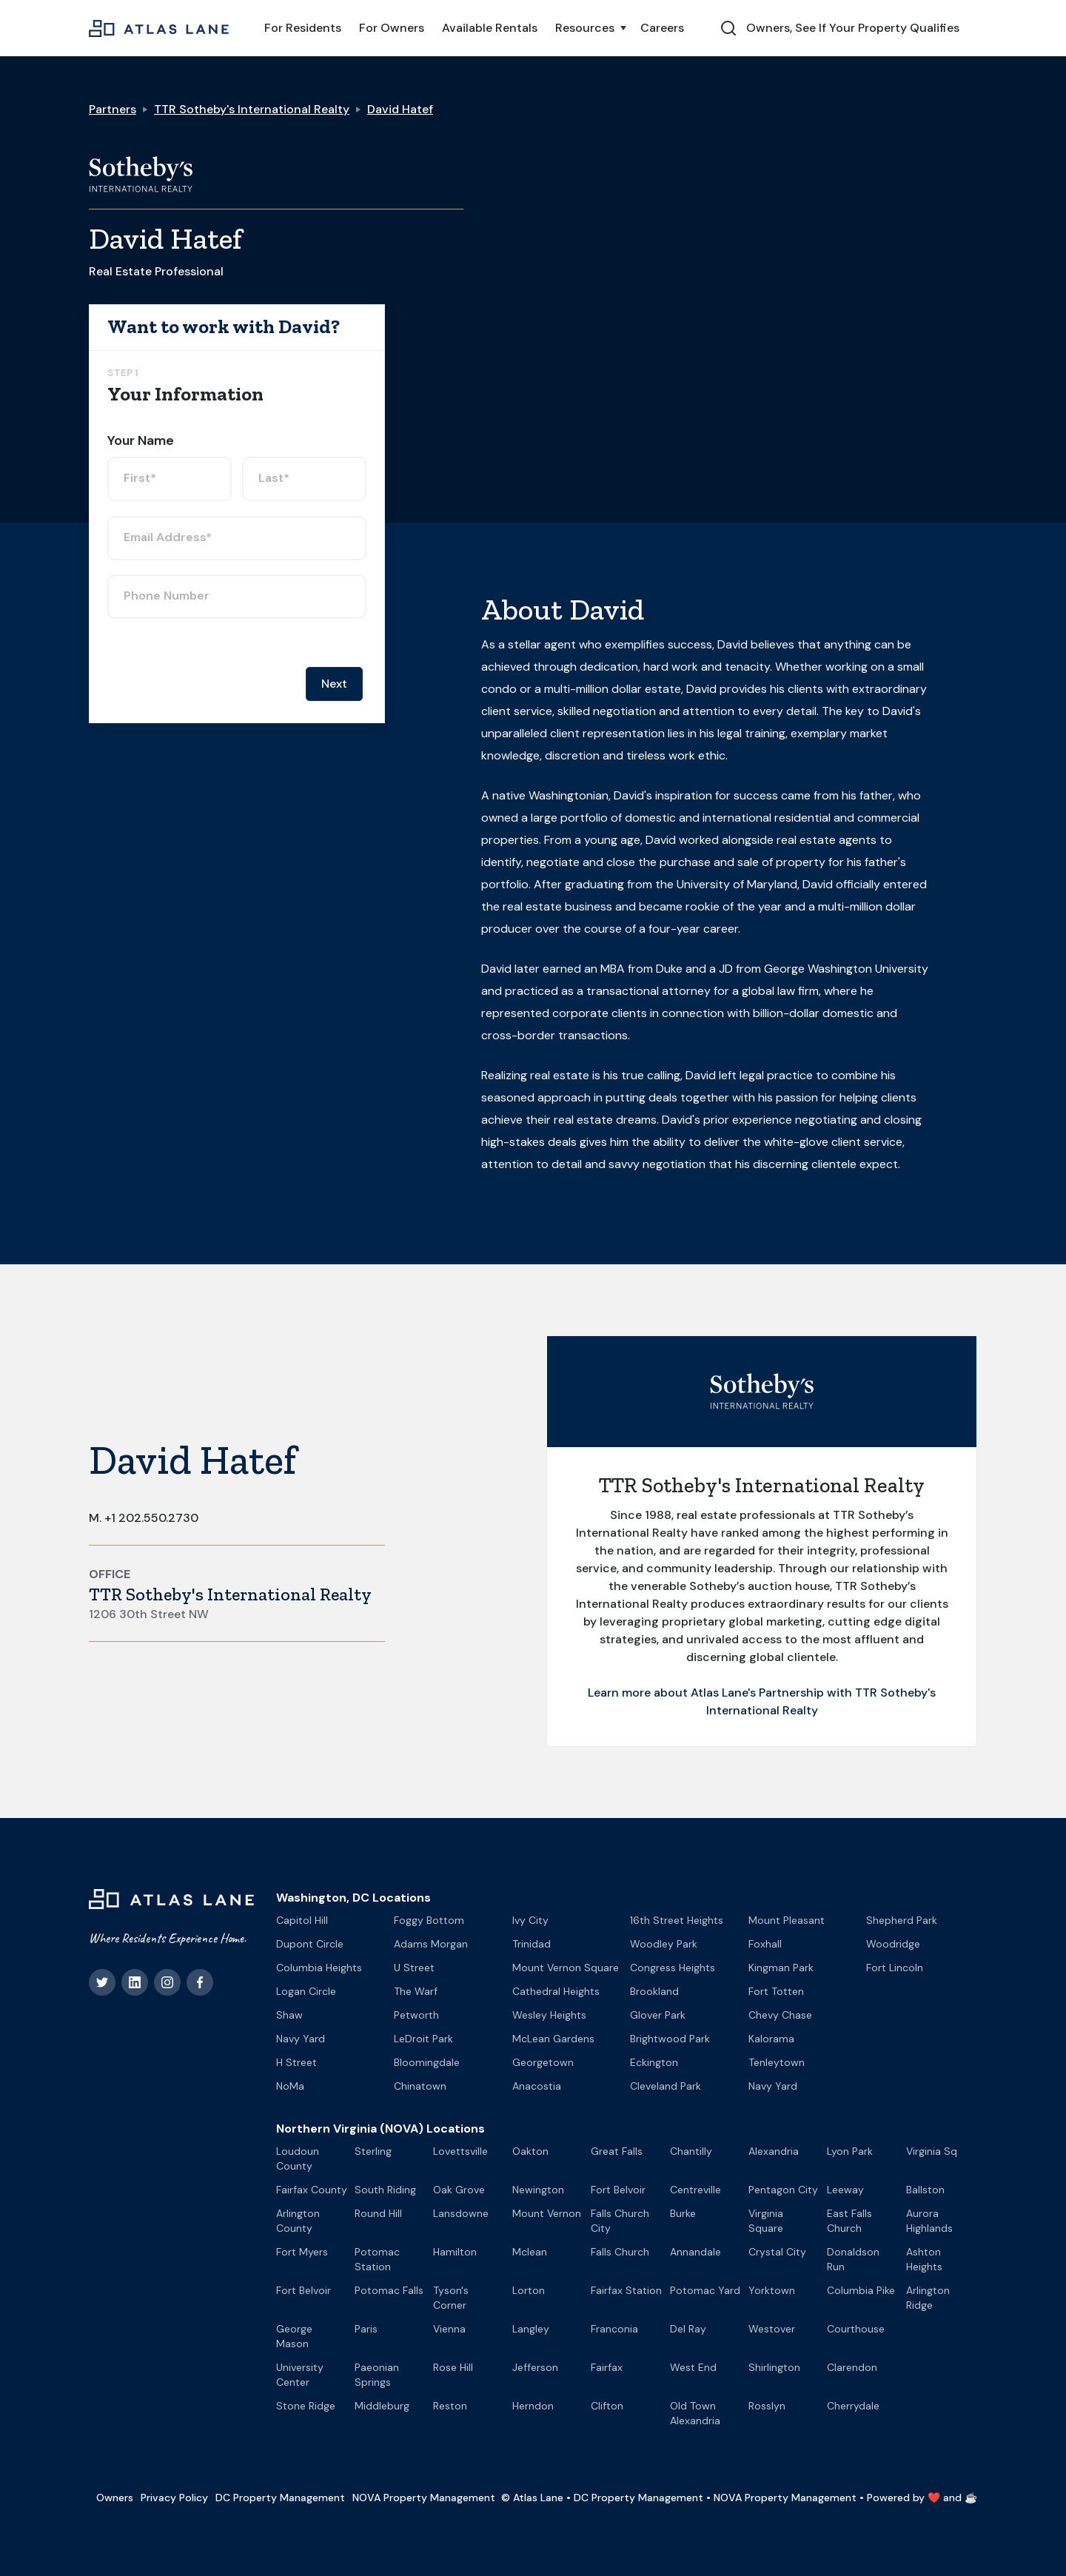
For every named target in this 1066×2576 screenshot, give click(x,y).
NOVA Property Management (423, 2497)
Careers (662, 28)
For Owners (391, 28)
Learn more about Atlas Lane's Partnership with (721, 1692)
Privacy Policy (174, 2497)
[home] (159, 28)
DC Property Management (280, 2497)
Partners (112, 109)
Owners (114, 2497)
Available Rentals (489, 28)
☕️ (971, 2497)
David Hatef (400, 109)
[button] (588, 28)
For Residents (302, 28)
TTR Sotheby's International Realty (251, 109)
